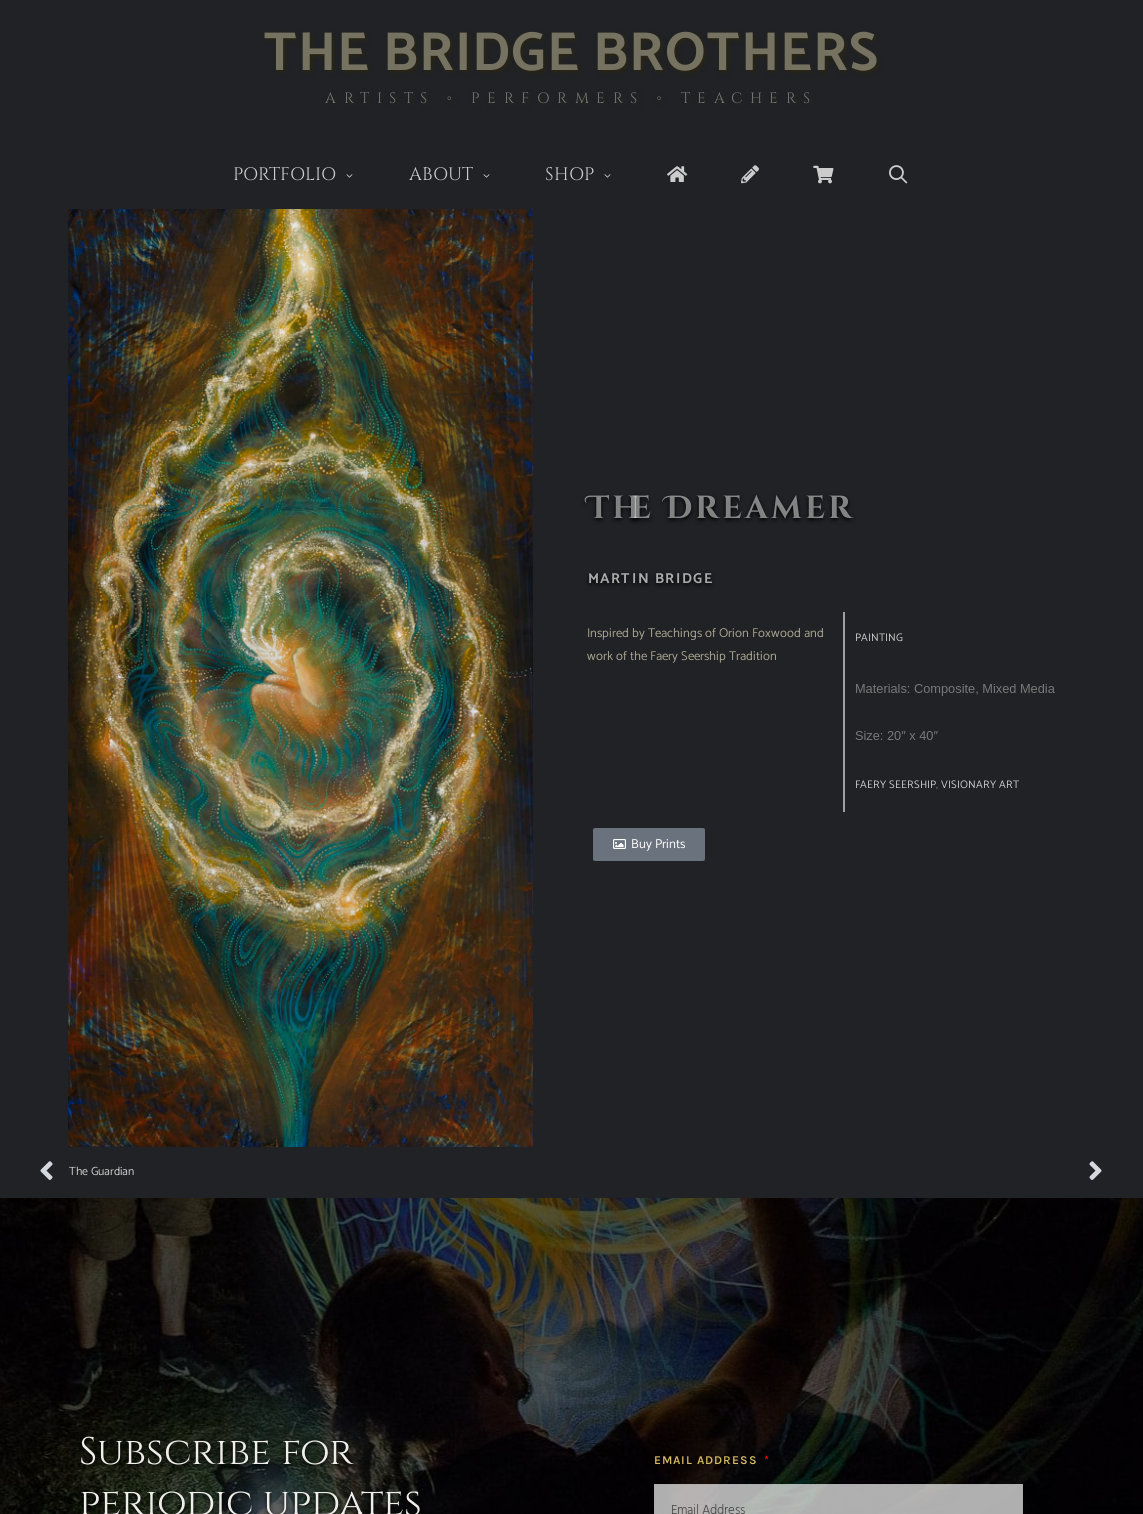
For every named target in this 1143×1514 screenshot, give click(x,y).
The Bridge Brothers (571, 54)
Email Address (708, 1460)
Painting (879, 638)
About (464, 176)
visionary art (980, 785)
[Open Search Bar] (898, 175)
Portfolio (307, 176)
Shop (592, 176)
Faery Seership (895, 785)
